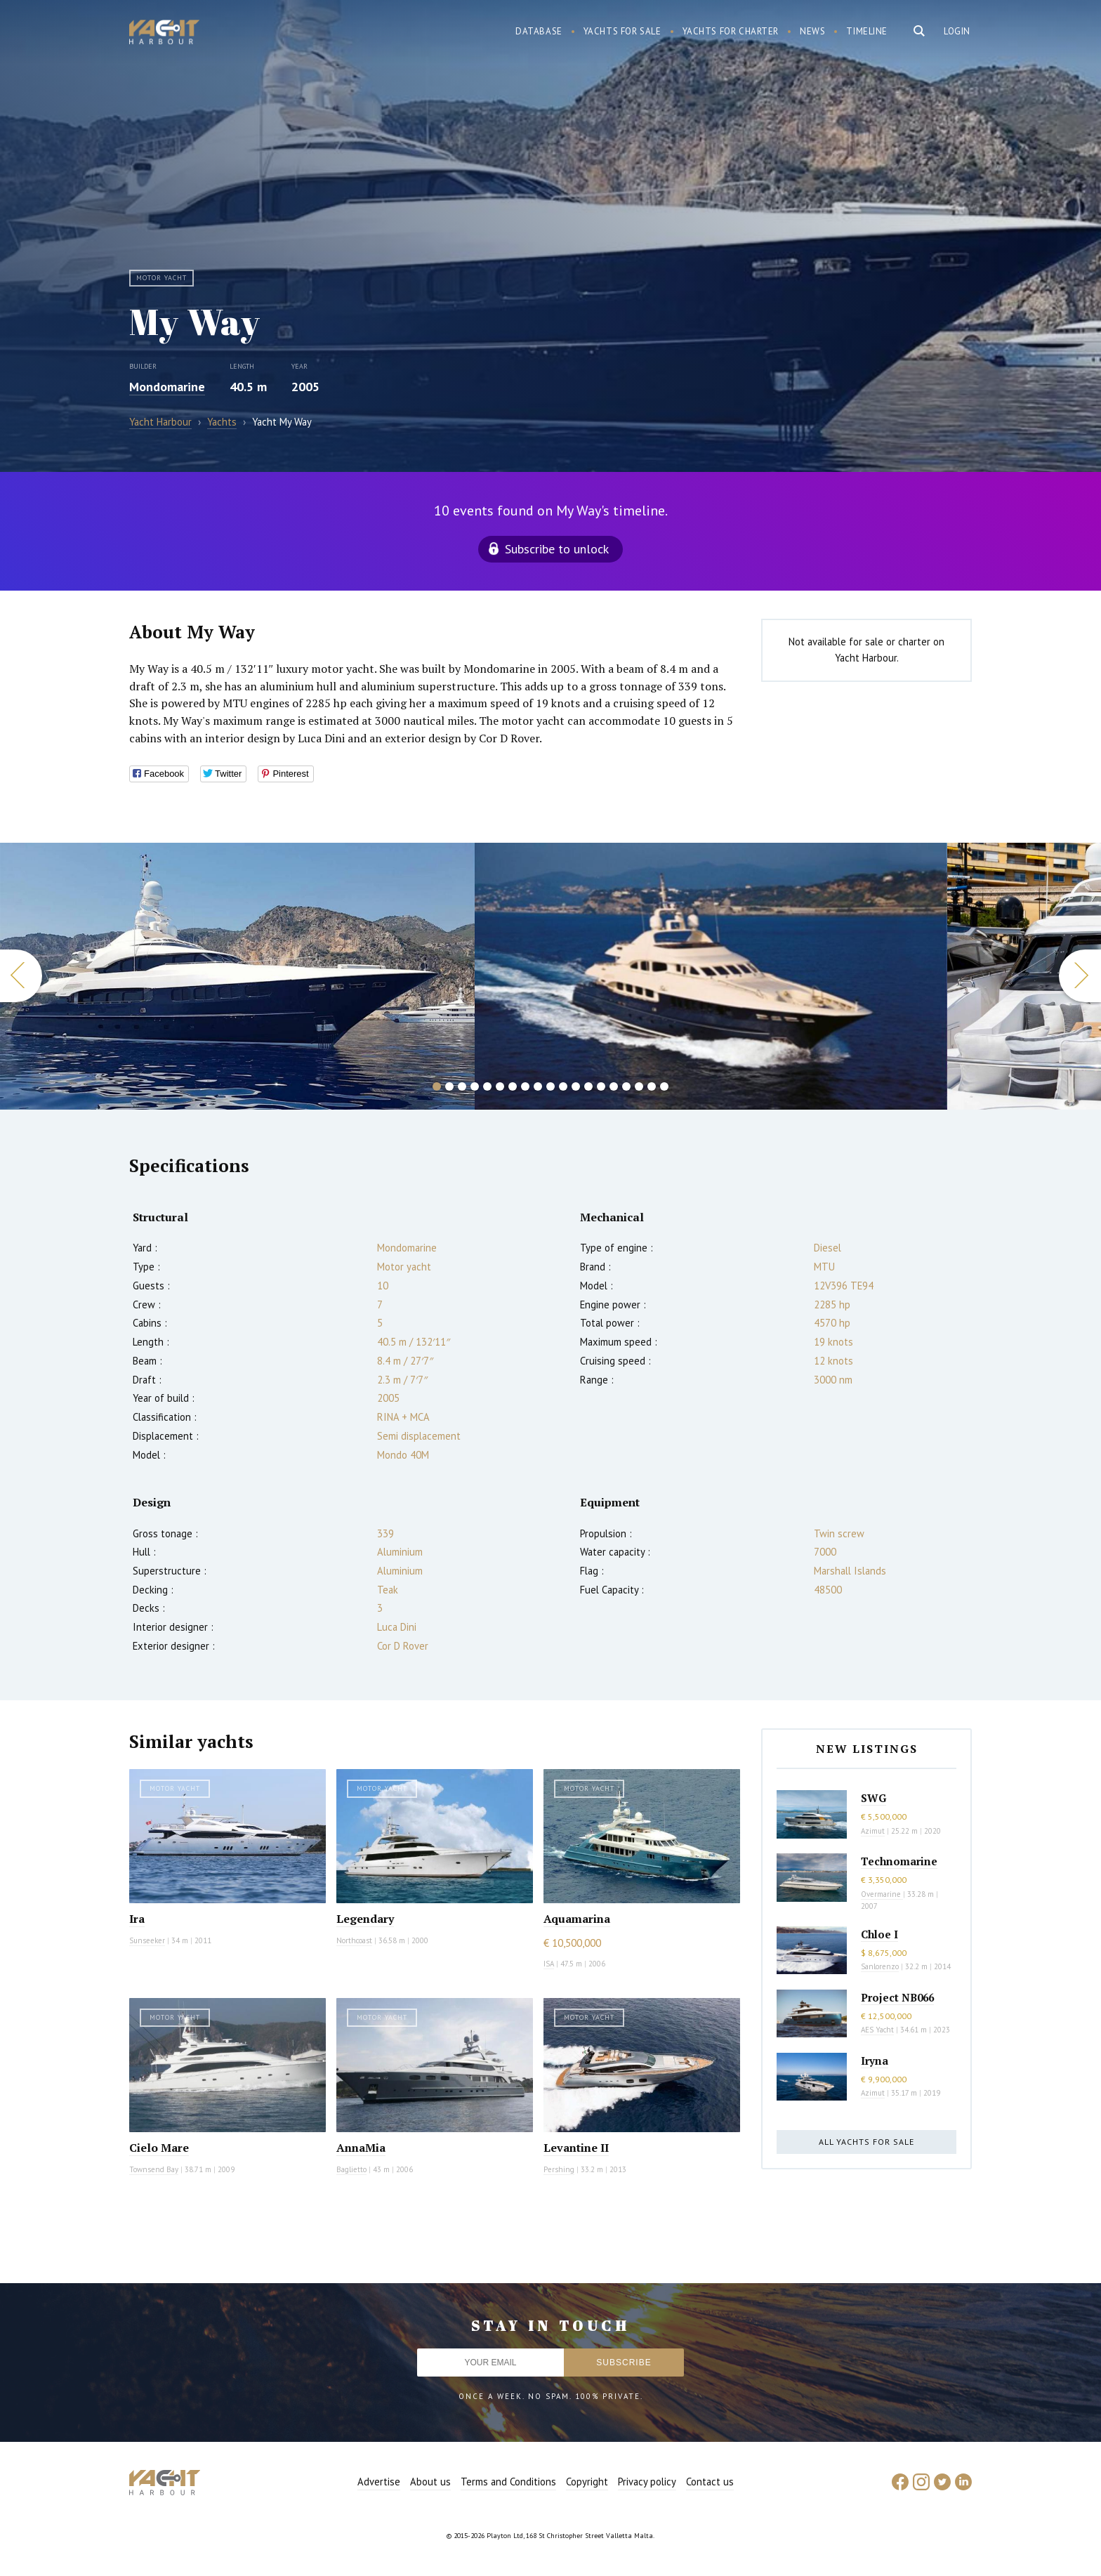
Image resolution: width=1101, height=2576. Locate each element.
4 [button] (474, 1086)
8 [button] (525, 1086)
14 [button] (601, 1086)
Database (538, 31)
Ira (137, 1918)
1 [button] (437, 1086)
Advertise (378, 2481)
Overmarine (882, 1894)
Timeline (867, 31)
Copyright (587, 2481)
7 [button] (512, 1086)
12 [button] (576, 1086)
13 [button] (588, 1086)
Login (957, 31)
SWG (873, 1798)
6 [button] (500, 1086)
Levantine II (576, 2147)
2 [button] (449, 1086)
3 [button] (462, 1086)
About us (430, 2481)
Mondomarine (167, 387)
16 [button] (626, 1086)
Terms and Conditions (508, 2481)
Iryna (874, 2060)
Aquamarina (576, 1918)
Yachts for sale (622, 31)
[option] (711, 976)
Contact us (710, 2481)
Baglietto (351, 2169)
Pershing (558, 2169)
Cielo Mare (159, 2147)
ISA (548, 1964)
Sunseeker (147, 1940)
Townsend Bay (153, 2169)
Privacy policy (647, 2481)
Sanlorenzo (880, 1966)
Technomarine (899, 1861)
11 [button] (563, 1086)
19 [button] (664, 1086)
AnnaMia (360, 2147)
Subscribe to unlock (557, 549)
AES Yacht (877, 2030)
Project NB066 (897, 1997)
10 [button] (550, 1086)
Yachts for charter (731, 31)
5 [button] (487, 1086)
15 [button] (613, 1086)
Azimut (873, 1831)
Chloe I (879, 1934)
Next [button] (1080, 975)
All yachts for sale (866, 2141)
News (812, 31)
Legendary (365, 1918)
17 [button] (639, 1086)
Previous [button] (21, 975)
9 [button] (538, 1086)
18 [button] (651, 1086)
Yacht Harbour (164, 34)
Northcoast (354, 1940)
